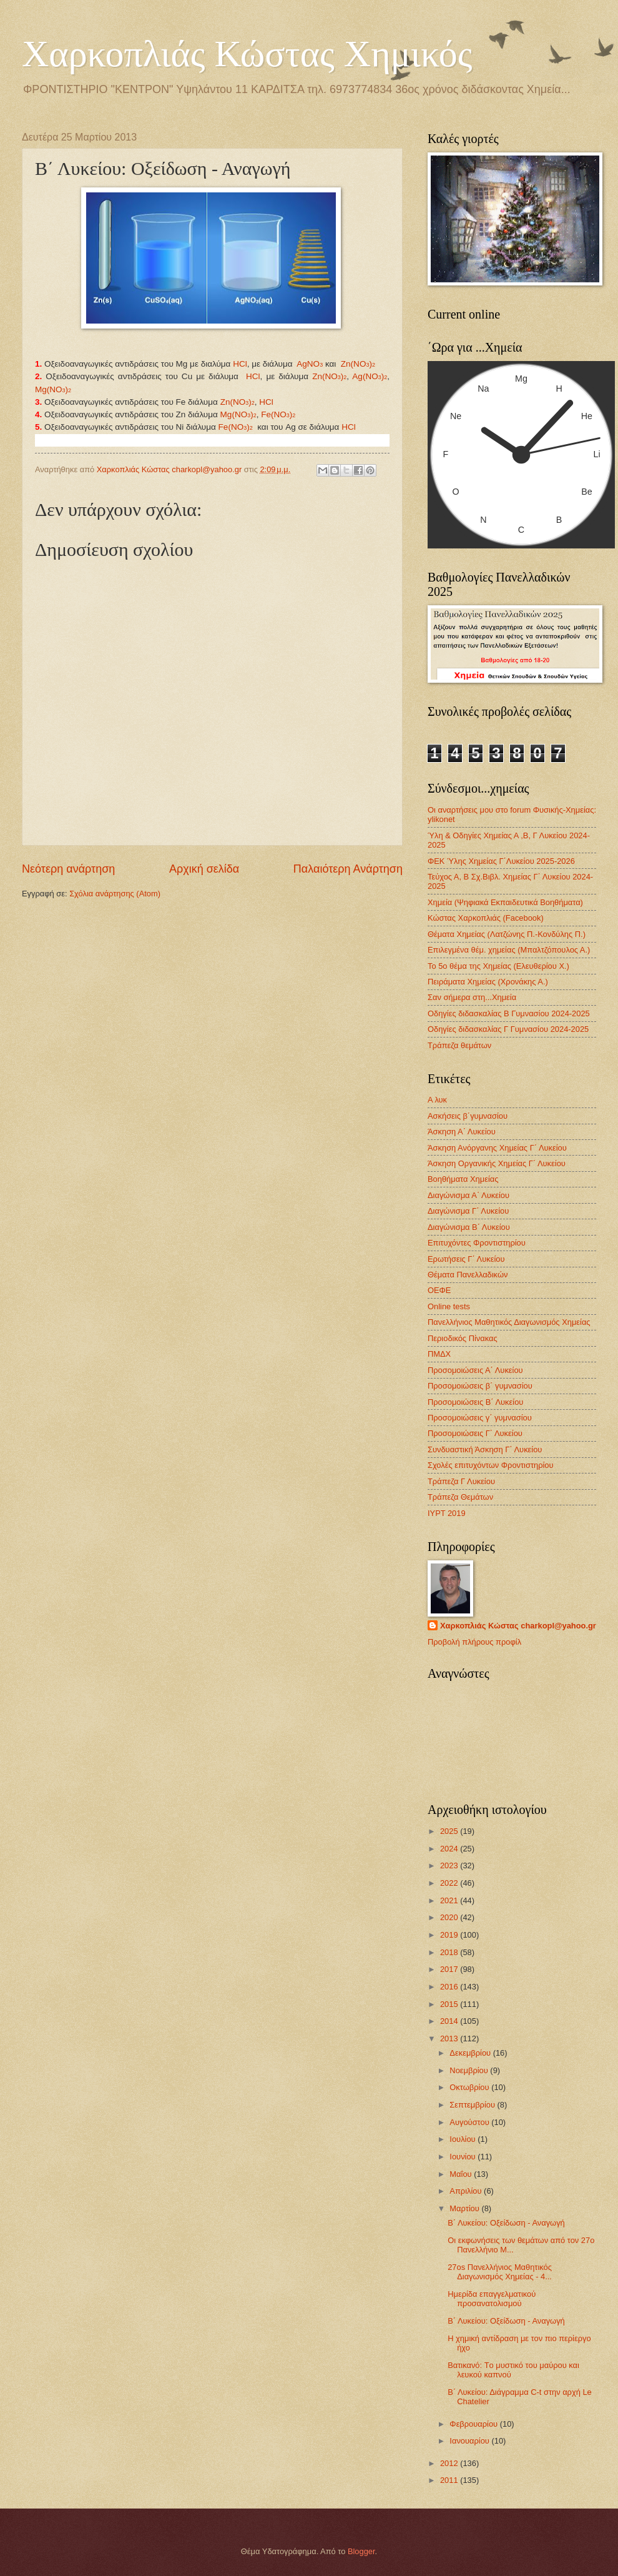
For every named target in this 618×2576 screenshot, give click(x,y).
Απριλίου (466, 2191)
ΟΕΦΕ (439, 1290)
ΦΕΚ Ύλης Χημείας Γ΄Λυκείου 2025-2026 (501, 861)
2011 (450, 2480)
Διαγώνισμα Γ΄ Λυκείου (468, 1211)
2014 (450, 2021)
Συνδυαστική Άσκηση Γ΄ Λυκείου (485, 1449)
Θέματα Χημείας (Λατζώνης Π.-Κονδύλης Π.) (507, 934)
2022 (450, 1883)
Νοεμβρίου (469, 2070)
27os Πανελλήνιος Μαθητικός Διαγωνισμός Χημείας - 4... (500, 2271)
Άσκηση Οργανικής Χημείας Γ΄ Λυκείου (497, 1163)
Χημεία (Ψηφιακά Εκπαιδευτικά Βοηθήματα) (505, 902)
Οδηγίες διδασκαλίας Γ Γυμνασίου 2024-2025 (508, 1029)
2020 (450, 1917)
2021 (450, 1900)
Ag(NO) (369, 376)
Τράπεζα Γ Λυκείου (461, 1481)
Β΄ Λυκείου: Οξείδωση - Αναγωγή (506, 2222)
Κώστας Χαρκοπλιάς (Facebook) (486, 918)
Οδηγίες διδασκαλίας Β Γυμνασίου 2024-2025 (509, 1013)
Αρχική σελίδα (204, 869)
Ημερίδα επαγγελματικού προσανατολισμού (492, 2298)
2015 (450, 2004)
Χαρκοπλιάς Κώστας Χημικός (247, 53)
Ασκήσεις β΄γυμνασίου (468, 1116)
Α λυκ (437, 1099)
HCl (240, 364)
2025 (450, 1831)
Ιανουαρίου (470, 2440)
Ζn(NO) (329, 376)
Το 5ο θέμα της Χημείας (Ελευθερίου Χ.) (498, 966)
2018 (450, 1952)
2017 (450, 1969)
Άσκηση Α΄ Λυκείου (462, 1131)
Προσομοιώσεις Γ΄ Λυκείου (475, 1433)
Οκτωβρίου (470, 2087)
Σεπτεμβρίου (473, 2104)
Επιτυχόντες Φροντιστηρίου (477, 1242)
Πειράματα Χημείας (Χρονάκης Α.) (488, 981)
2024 (450, 1848)
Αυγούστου (470, 2122)
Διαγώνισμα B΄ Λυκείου (469, 1227)
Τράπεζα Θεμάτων (460, 1497)
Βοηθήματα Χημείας (463, 1179)
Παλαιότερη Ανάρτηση (348, 869)
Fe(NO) (278, 414)
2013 (450, 2038)
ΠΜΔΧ (439, 1354)
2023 (450, 1865)
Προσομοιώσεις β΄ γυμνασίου (480, 1385)
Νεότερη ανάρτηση (68, 869)
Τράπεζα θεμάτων (459, 1045)
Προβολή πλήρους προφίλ (474, 1642)
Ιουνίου (463, 2156)
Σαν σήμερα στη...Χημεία (472, 997)
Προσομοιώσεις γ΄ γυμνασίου (480, 1417)
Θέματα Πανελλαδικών (468, 1274)
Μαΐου (461, 2174)
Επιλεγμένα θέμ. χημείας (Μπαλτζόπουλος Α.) (509, 949)
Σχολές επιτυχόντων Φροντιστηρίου (491, 1465)
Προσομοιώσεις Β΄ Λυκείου (475, 1402)
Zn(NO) (358, 364)
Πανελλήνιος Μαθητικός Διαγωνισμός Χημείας (509, 1322)
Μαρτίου (465, 2208)
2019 (450, 1934)
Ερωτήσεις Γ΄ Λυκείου (466, 1259)
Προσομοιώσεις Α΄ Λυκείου (475, 1370)
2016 (450, 1986)
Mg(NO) (53, 389)
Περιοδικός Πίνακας (463, 1338)
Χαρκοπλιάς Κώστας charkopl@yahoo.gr (518, 1625)
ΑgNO (310, 364)
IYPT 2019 (447, 1513)
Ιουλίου (463, 2139)
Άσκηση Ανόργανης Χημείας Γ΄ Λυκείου (497, 1147)
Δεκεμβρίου (471, 2053)
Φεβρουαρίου (474, 2424)
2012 (450, 2463)
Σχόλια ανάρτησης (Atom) (114, 893)
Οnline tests (449, 1306)
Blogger (361, 2551)
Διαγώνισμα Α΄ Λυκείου (468, 1195)
